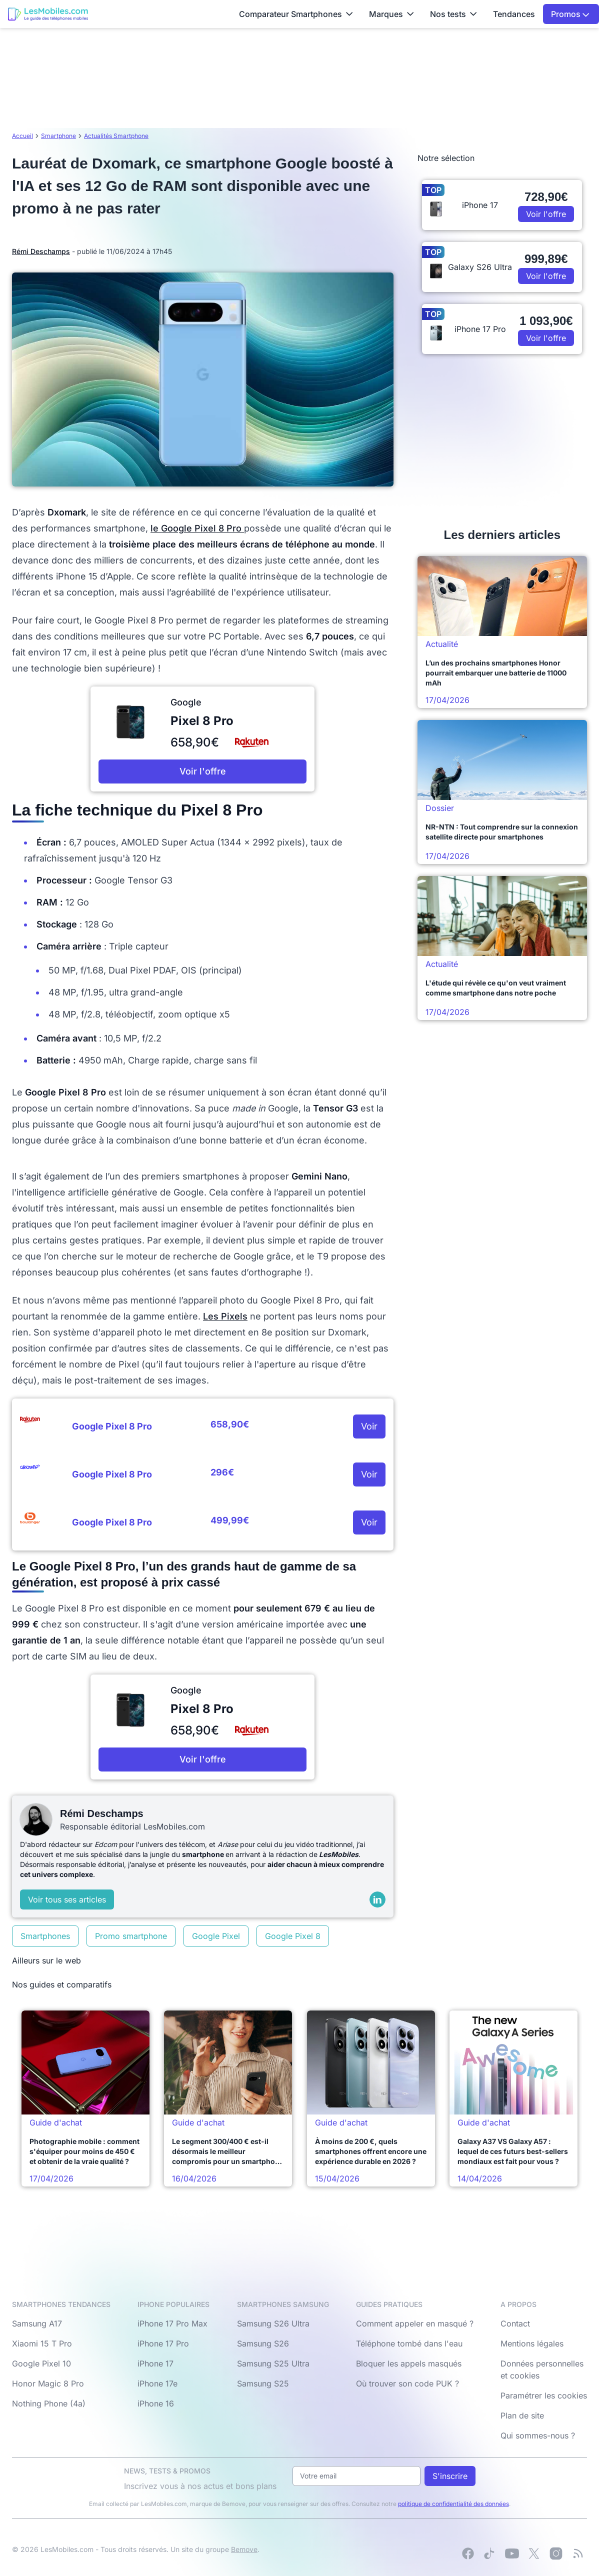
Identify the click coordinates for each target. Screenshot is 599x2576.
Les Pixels (225, 1316)
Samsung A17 (37, 2323)
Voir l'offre (203, 771)
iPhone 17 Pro (163, 2343)
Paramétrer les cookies (543, 2395)
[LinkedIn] (378, 1900)
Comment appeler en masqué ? (415, 2323)
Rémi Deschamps (41, 251)
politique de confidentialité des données (453, 2504)
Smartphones (45, 1936)
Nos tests (453, 14)
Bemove (244, 2549)
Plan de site (522, 2415)
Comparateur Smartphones (296, 14)
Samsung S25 (263, 2383)
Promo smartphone (131, 1936)
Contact (515, 2323)
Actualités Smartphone (116, 136)
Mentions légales (532, 2343)
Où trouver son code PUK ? (407, 2383)
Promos (570, 14)
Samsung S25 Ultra (273, 2363)
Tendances (514, 14)
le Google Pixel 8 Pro (197, 528)
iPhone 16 (156, 2403)
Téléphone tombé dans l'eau (409, 2343)
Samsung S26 (263, 2343)
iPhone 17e (158, 2383)
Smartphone (58, 136)
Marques (391, 14)
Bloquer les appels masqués (409, 2363)
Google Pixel (216, 1936)
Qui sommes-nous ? (537, 2435)
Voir (369, 1426)
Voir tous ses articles (67, 1899)
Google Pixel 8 (292, 1936)
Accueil (22, 136)
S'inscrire (450, 2476)
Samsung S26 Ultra (273, 2323)
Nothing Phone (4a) (49, 2403)
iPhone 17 (156, 2363)
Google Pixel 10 (41, 2363)
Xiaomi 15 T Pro (42, 2343)
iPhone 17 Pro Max (173, 2323)
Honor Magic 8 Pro (48, 2383)
